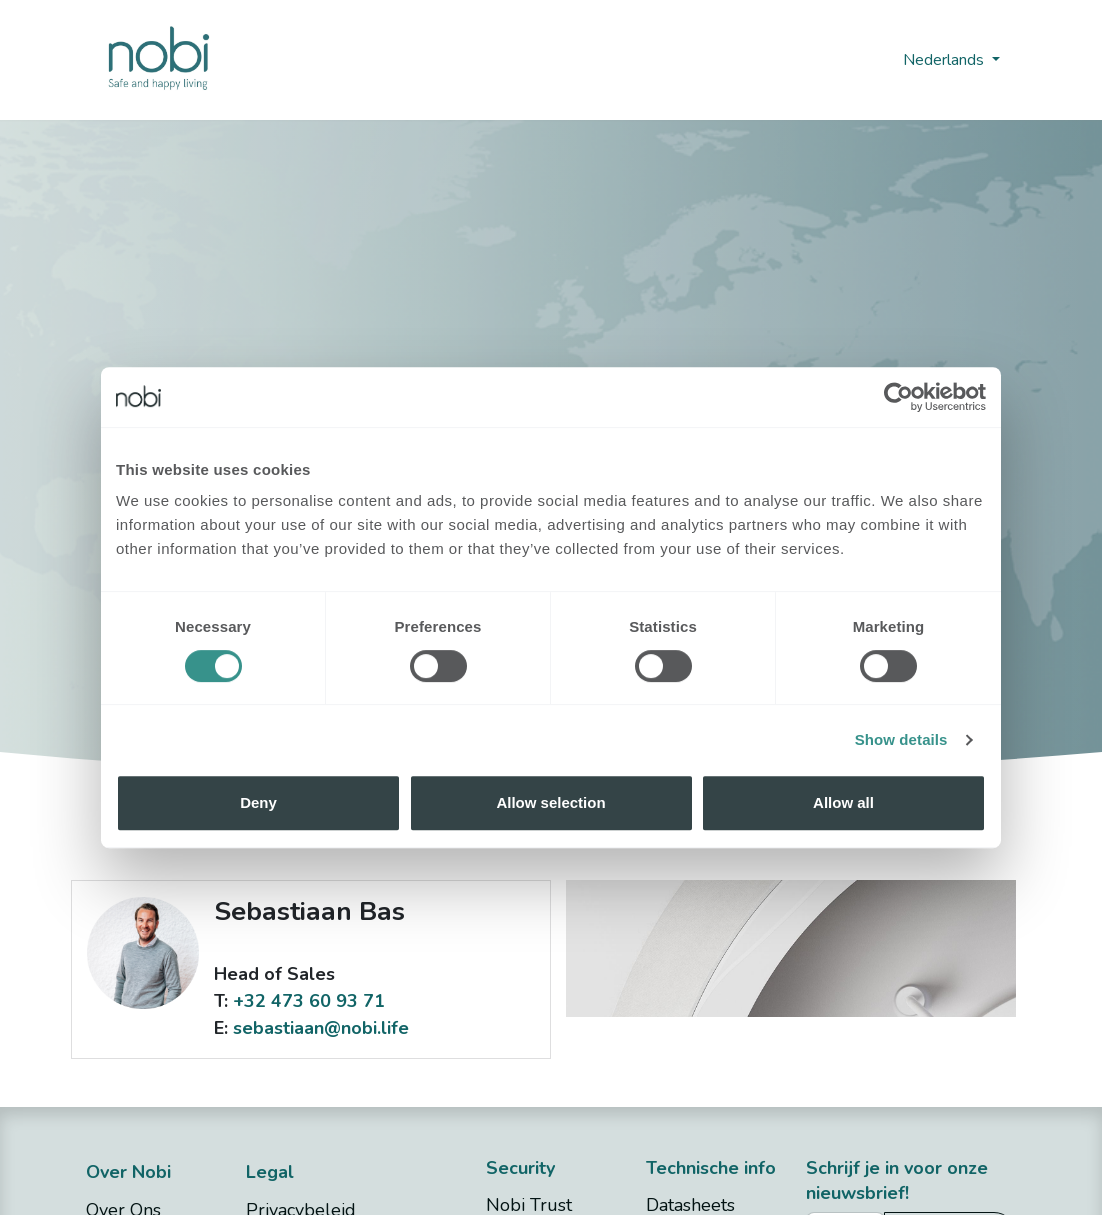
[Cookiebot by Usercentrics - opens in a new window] (898, 397)
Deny (258, 802)
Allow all (843, 802)
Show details (901, 739)
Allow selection (550, 802)
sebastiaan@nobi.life (321, 1028)
